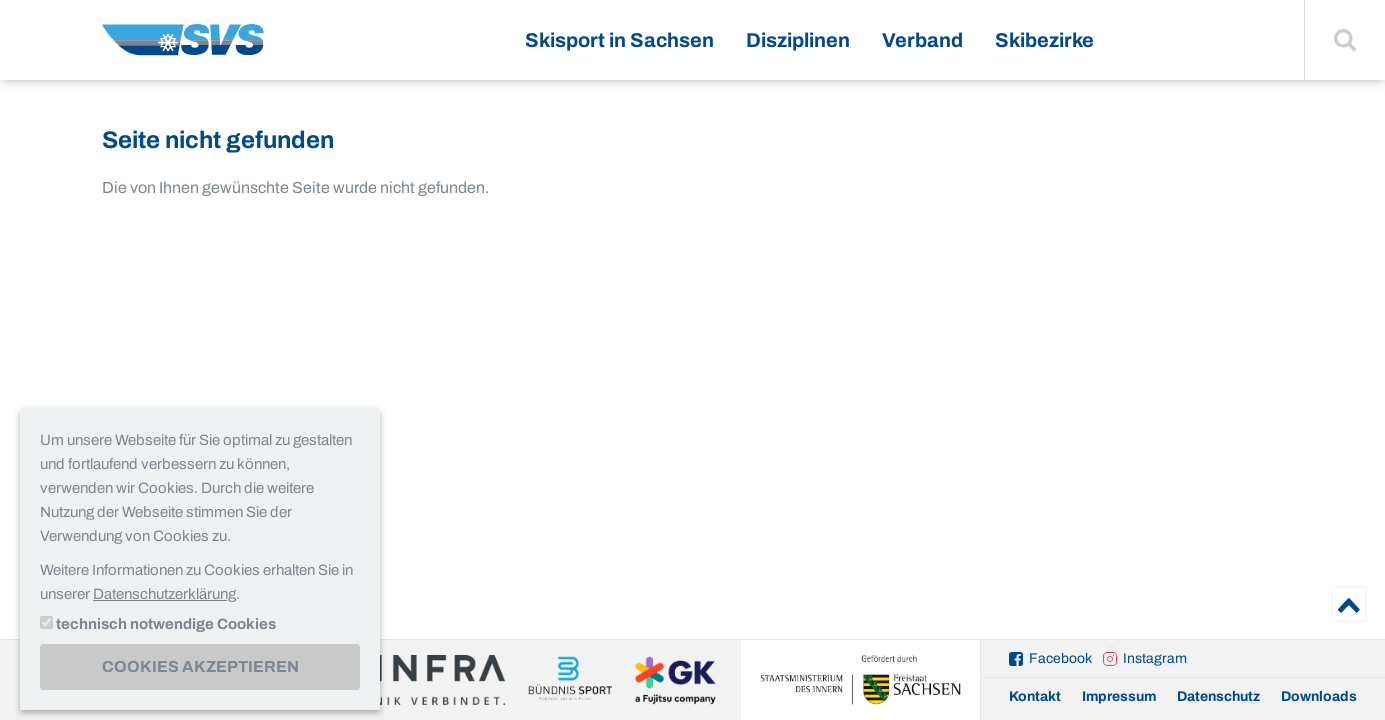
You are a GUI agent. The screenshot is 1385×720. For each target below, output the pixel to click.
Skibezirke (1044, 40)
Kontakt (1035, 696)
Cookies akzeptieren (200, 666)
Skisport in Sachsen (619, 40)
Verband (922, 40)
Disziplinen (798, 40)
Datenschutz (1218, 696)
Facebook (1060, 658)
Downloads (1319, 696)
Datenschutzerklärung (164, 594)
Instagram (1155, 658)
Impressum (1119, 696)
